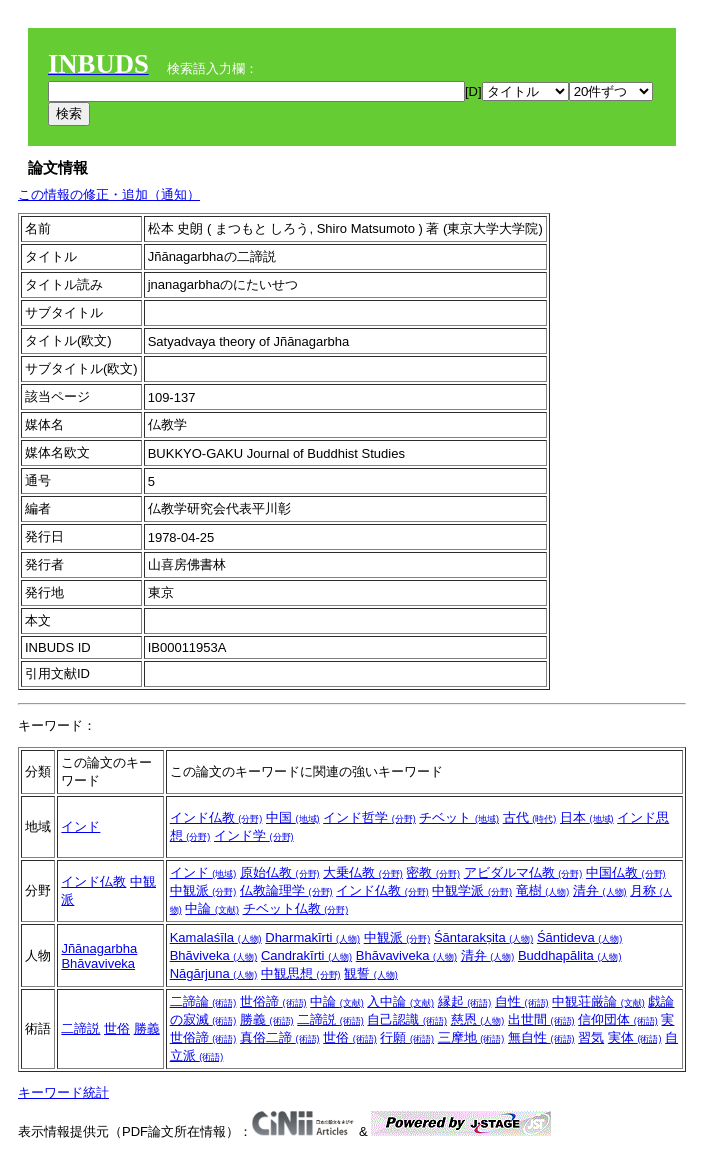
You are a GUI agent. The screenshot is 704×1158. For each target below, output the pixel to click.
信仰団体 (618, 1019)
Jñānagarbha (99, 948)
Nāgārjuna (214, 973)
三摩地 (471, 1037)
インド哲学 (369, 817)
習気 (591, 1037)
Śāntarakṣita (483, 937)
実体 (635, 1037)
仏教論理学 (286, 890)
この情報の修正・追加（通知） (109, 194)
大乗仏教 (363, 872)
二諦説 (80, 1028)
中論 (212, 908)
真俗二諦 (280, 1037)
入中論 (400, 1001)
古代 (530, 817)
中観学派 (472, 890)
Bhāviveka (214, 955)
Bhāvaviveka (98, 963)
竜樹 (543, 890)
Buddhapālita (570, 955)
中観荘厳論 (598, 1001)
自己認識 (407, 1019)
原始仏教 (280, 872)
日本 (587, 817)
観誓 (371, 973)
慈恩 (478, 1019)
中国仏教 (626, 872)
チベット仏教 (296, 908)
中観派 (203, 890)
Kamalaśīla (216, 937)
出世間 (541, 1019)
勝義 (147, 1028)
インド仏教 (216, 817)
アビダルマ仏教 (523, 872)
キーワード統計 (63, 1092)
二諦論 (203, 1001)
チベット (459, 817)
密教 (433, 872)
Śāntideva (579, 937)
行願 (407, 1037)
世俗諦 (273, 1001)
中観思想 (301, 973)
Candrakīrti (306, 955)
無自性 (541, 1037)
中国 (293, 817)
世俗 (117, 1028)
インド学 (254, 835)
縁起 (465, 1001)
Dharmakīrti (312, 937)
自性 (522, 1001)
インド (80, 826)
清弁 (600, 890)
